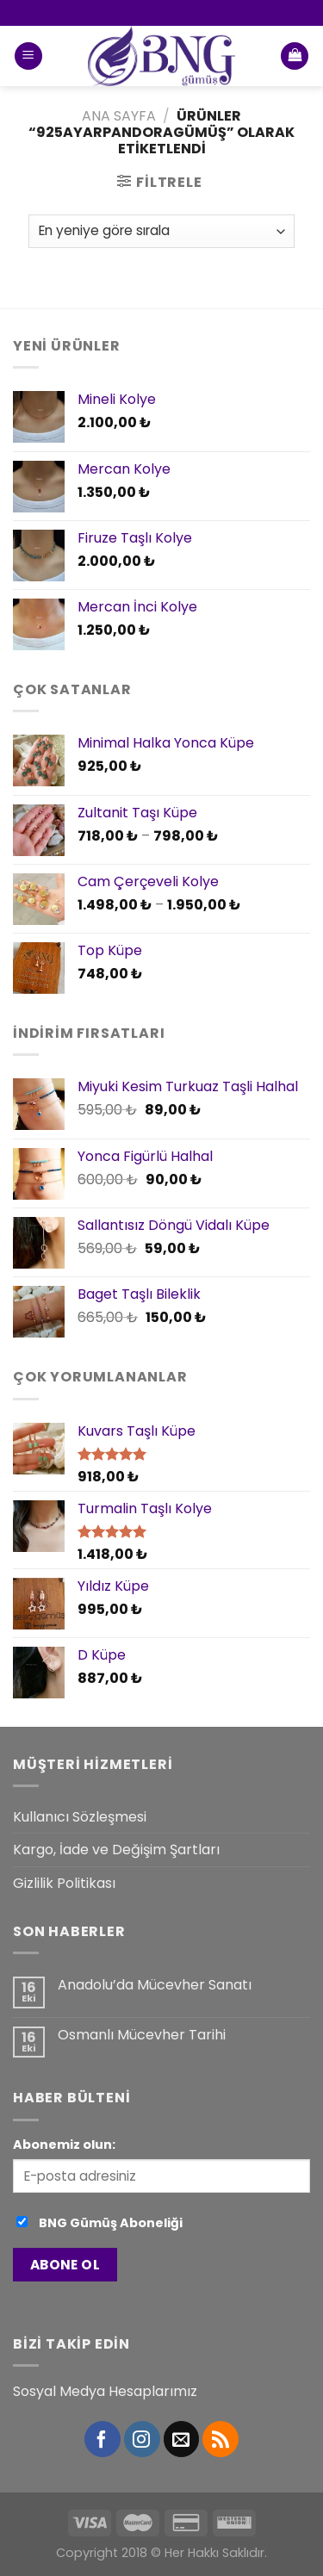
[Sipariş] (161, 231)
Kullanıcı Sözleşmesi (79, 1817)
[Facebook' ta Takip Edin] (102, 2439)
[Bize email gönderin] (182, 2439)
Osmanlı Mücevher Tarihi (142, 2035)
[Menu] (28, 56)
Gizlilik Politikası (64, 1883)
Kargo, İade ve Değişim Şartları (116, 1849)
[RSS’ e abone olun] (220, 2439)
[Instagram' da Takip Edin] (142, 2439)
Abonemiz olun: (64, 2144)
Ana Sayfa (119, 116)
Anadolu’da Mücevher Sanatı (155, 1985)
